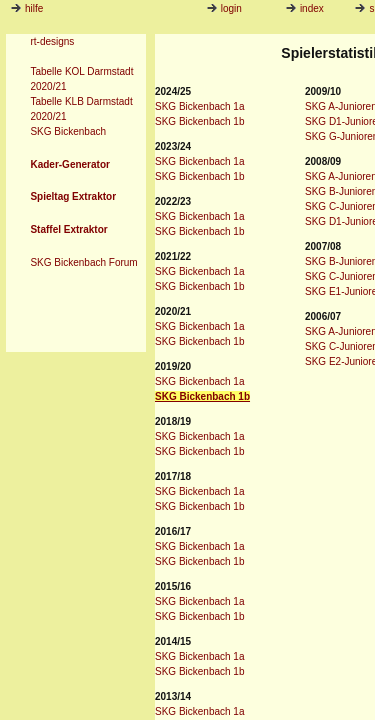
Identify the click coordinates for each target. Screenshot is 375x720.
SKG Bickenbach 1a (200, 106)
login (224, 8)
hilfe (34, 8)
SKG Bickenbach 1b (200, 121)
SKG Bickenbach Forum (83, 262)
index (305, 8)
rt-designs (52, 41)
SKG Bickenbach (68, 131)
